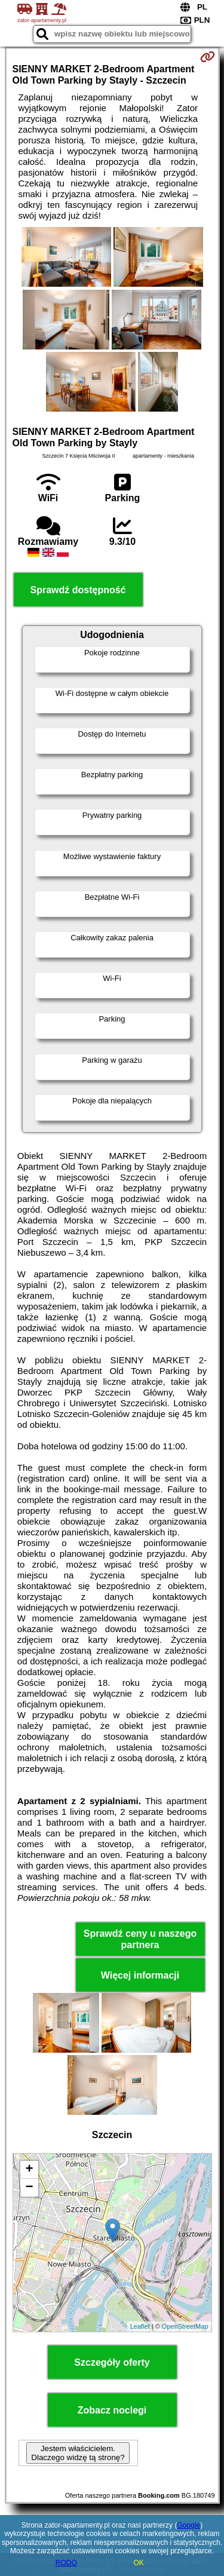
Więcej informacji (140, 1975)
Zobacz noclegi (112, 2410)
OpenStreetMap (185, 2326)
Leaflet (140, 2326)
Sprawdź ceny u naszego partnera (140, 1939)
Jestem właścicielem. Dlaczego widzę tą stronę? (77, 2453)
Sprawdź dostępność (77, 590)
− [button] (29, 2188)
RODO (66, 2563)
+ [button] (29, 2170)
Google (188, 2525)
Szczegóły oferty (111, 2362)
